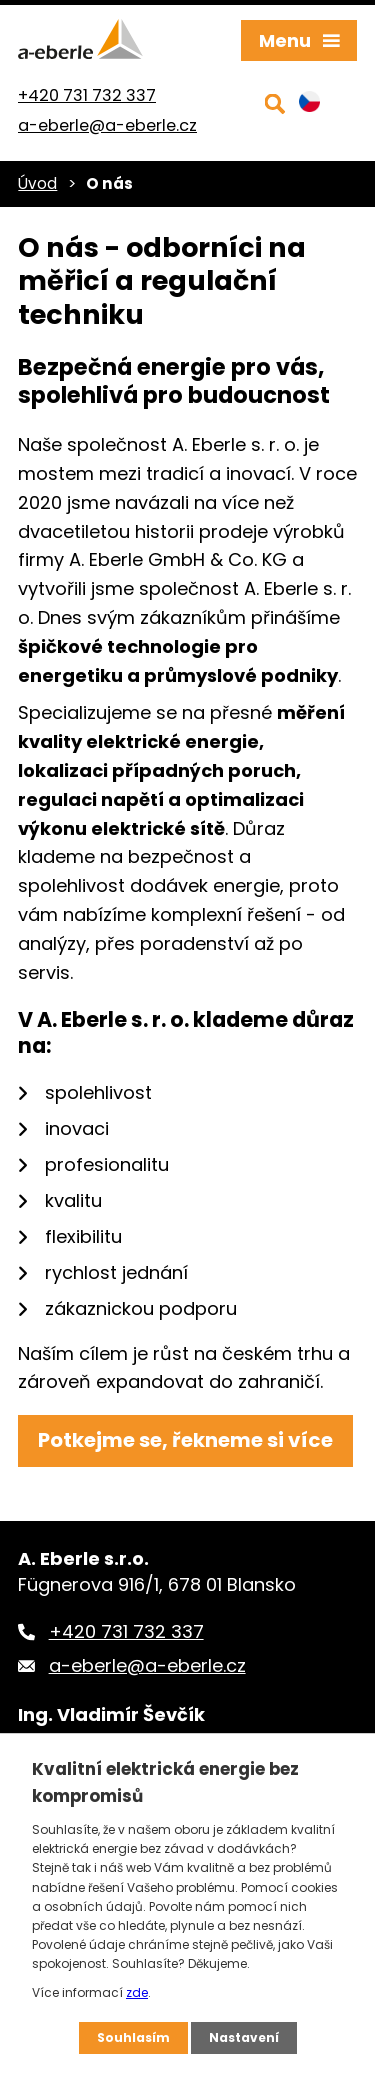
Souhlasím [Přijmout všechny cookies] (133, 2037)
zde (137, 1992)
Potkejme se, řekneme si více (185, 1440)
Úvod (37, 183)
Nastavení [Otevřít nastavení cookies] (244, 2037)
